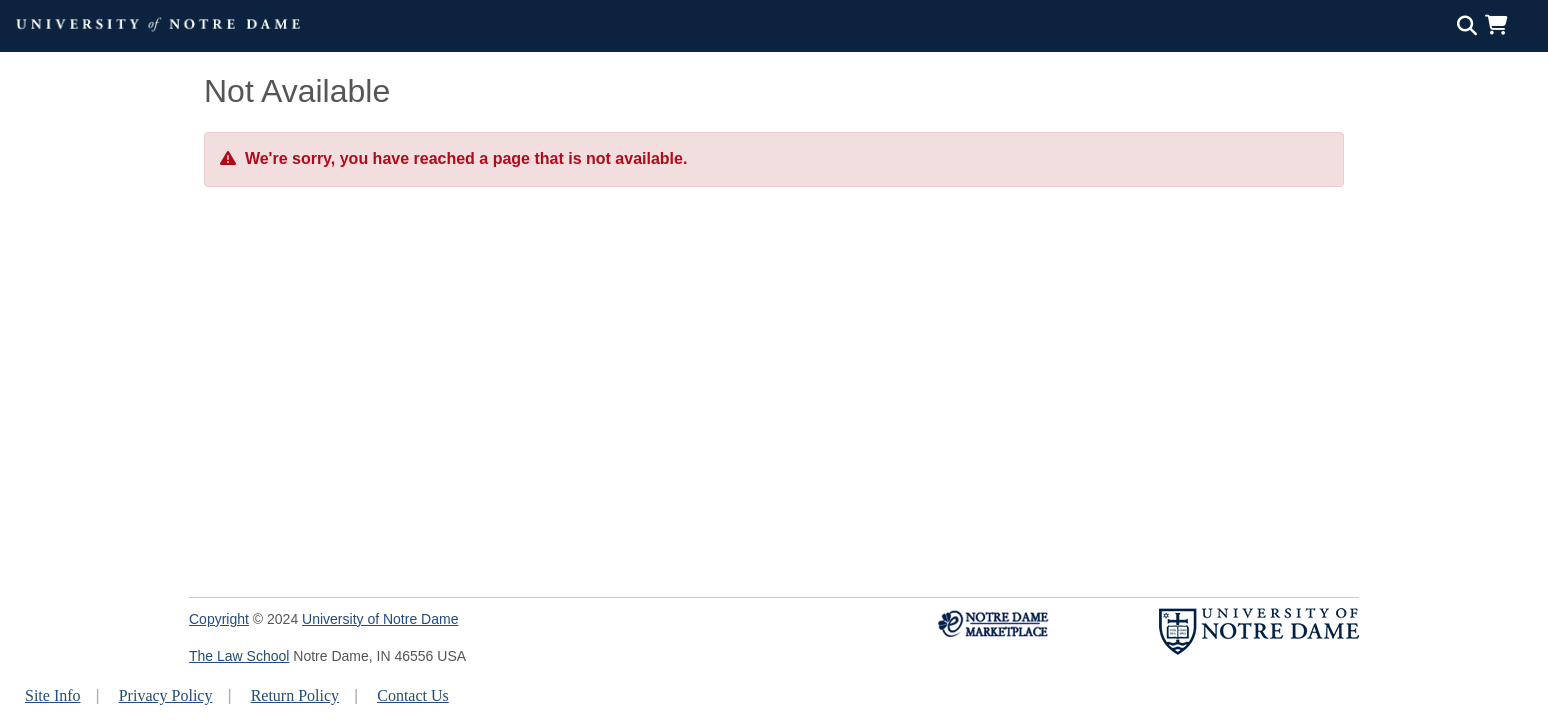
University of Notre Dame (380, 619)
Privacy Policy (166, 695)
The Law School (239, 656)
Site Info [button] (53, 695)
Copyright (219, 619)
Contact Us (413, 695)
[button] (1500, 25)
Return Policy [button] (295, 695)
